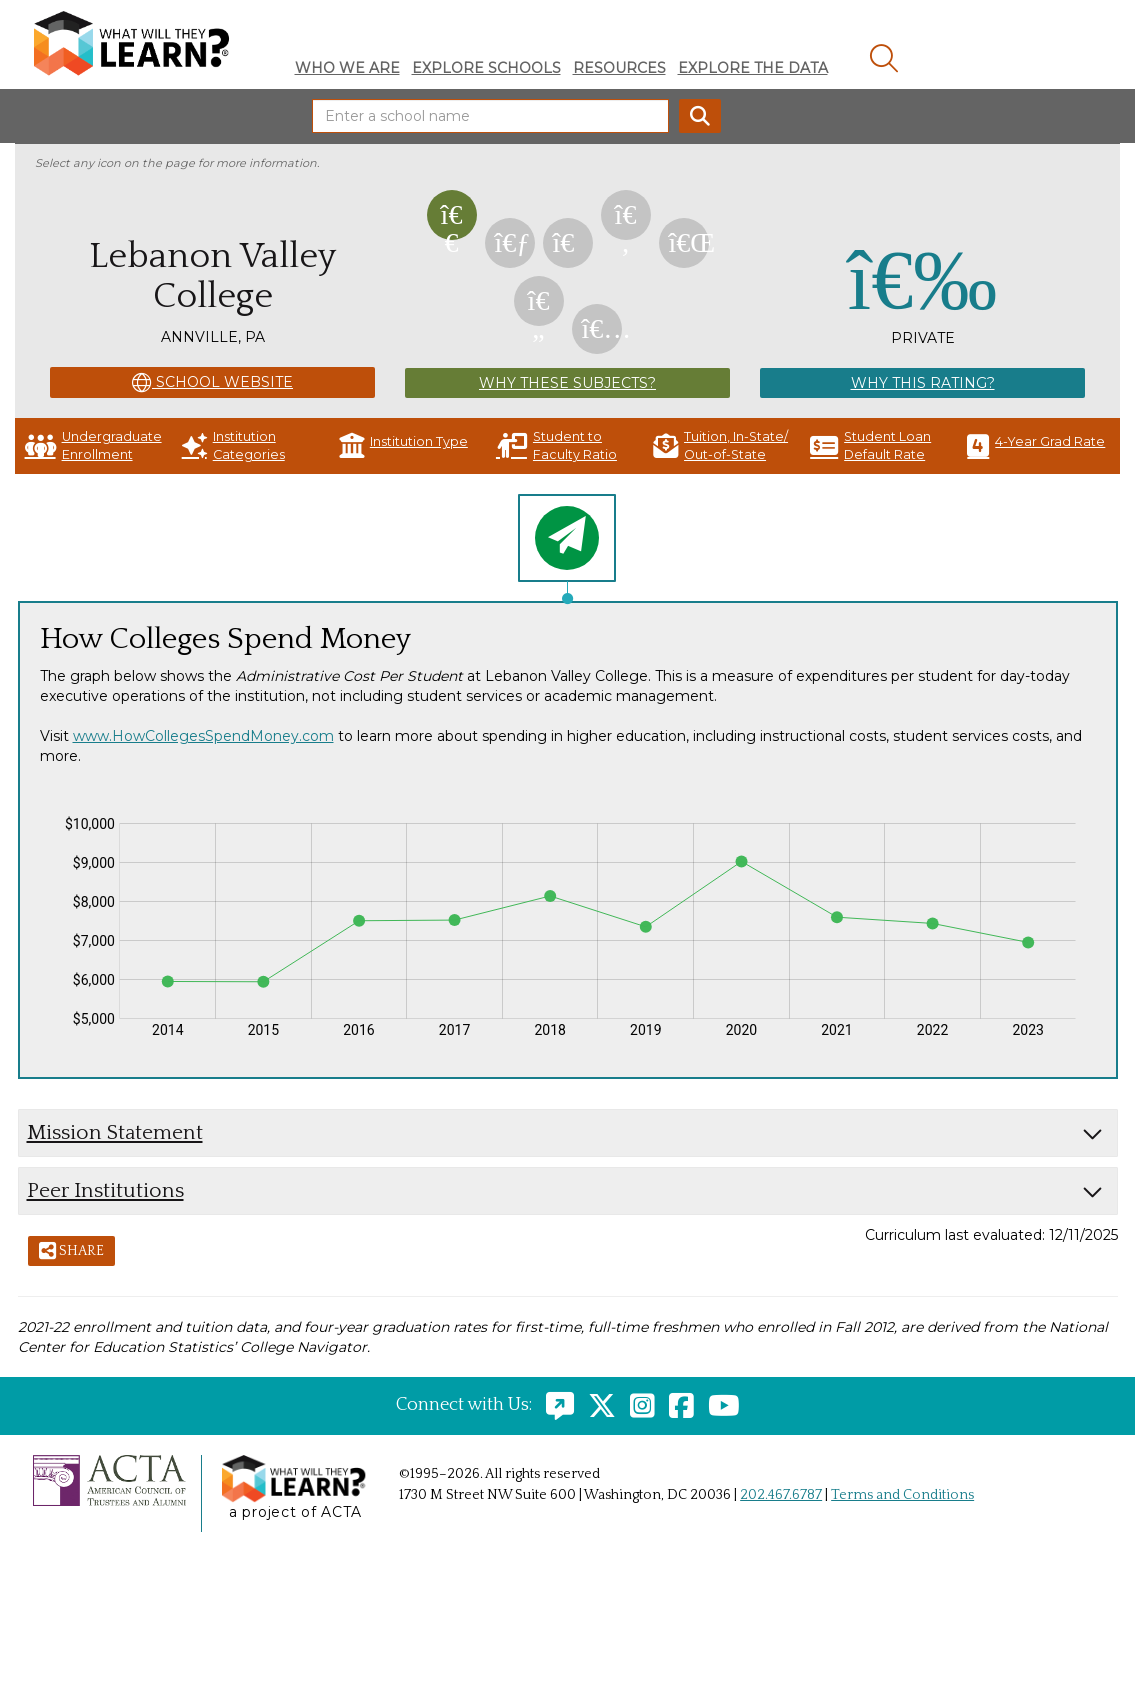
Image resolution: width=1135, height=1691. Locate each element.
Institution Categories (233, 445)
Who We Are (347, 68)
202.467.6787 (781, 1495)
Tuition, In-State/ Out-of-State (720, 445)
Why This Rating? (923, 383)
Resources (619, 68)
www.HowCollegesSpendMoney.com (203, 736)
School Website (212, 383)
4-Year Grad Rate (1036, 445)
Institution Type (403, 445)
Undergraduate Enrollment (93, 445)
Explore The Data (753, 68)
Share (71, 1252)
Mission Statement (115, 1132)
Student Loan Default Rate (870, 445)
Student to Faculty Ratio (556, 445)
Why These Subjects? (567, 383)
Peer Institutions (105, 1190)
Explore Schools (486, 68)
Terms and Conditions (902, 1495)
